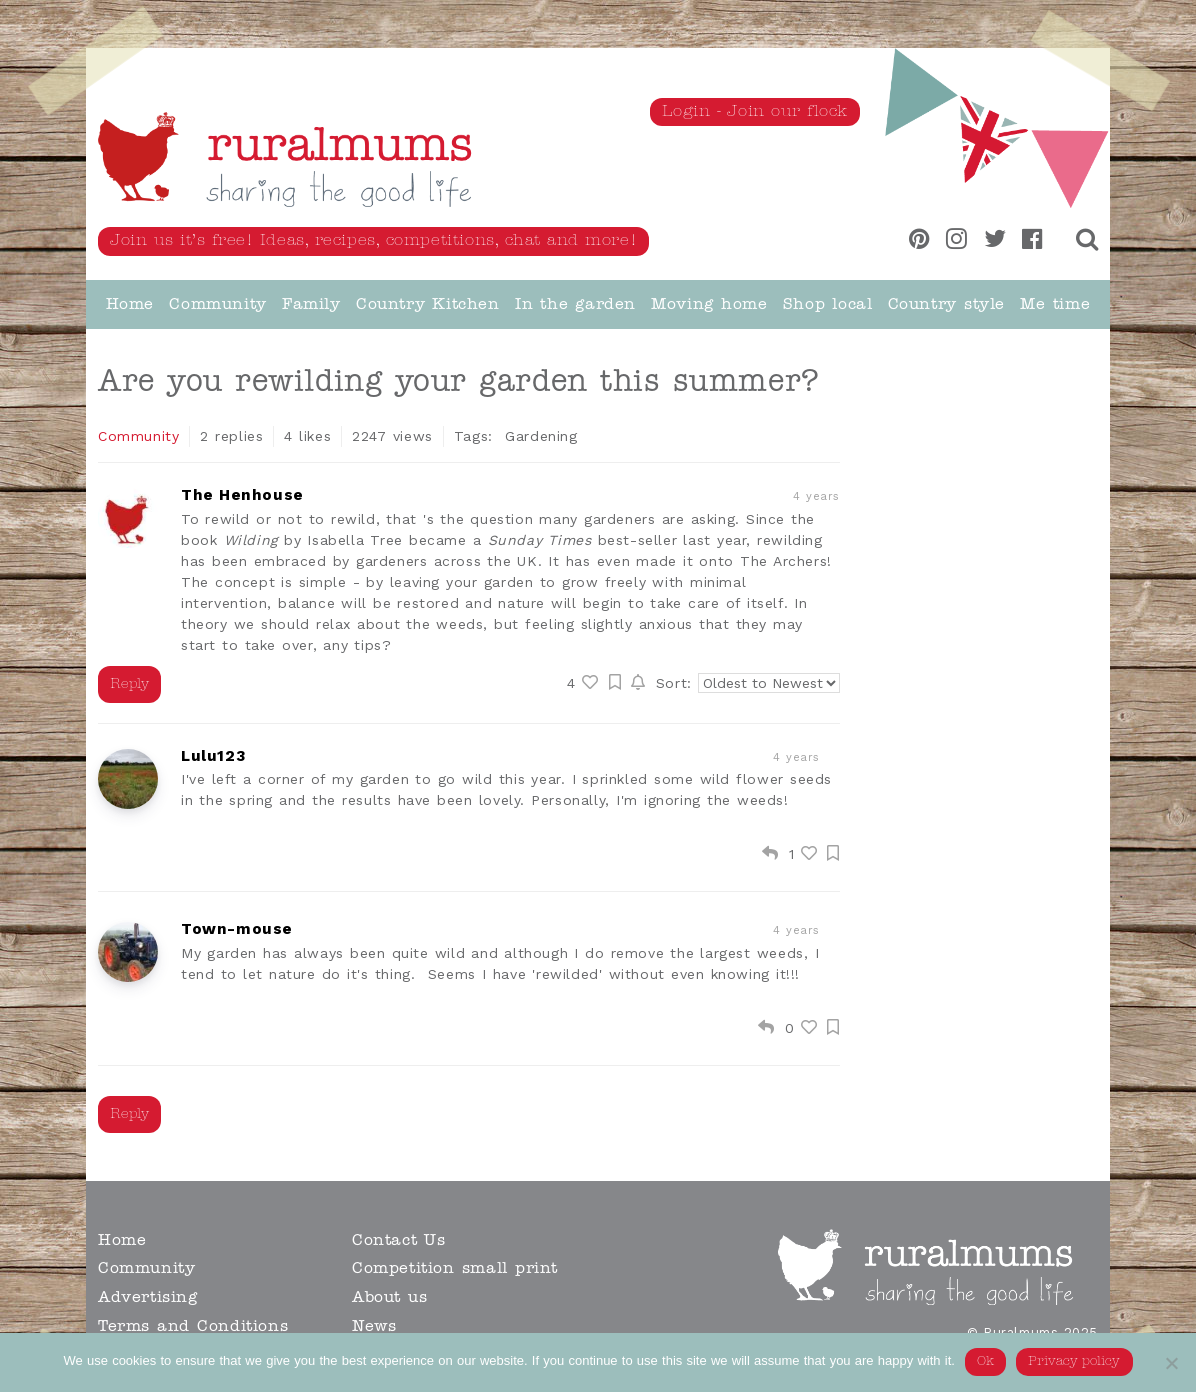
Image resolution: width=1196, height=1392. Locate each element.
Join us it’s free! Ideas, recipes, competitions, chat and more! (373, 241)
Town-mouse (237, 929)
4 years (796, 757)
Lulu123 (213, 756)
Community (138, 436)
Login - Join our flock (755, 112)
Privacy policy (1074, 1361)
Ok (985, 1361)
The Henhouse (242, 495)
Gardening (541, 436)
